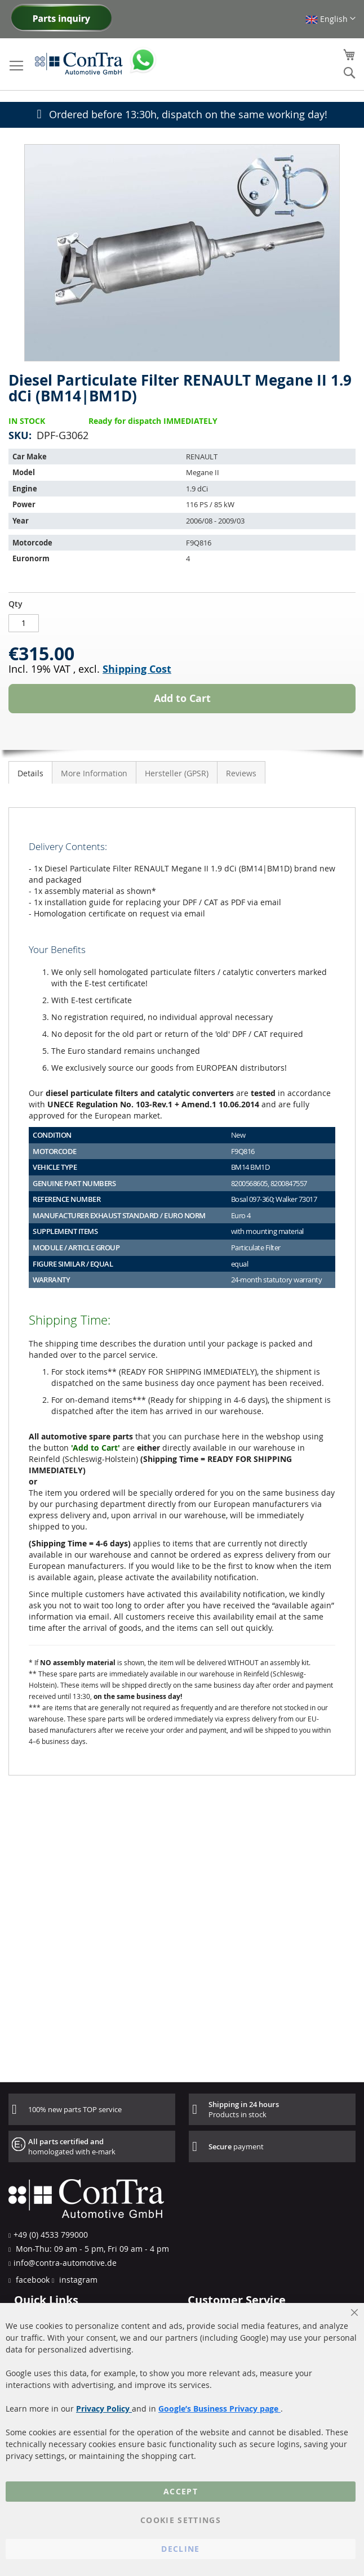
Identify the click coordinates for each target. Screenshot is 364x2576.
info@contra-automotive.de (65, 2262)
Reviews (241, 773)
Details (30, 773)
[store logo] (79, 63)
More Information (94, 773)
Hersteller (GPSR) (176, 773)
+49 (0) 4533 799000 (51, 2234)
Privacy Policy (104, 2408)
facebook (32, 2279)
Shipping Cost (137, 669)
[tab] (30, 772)
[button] (330, 18)
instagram (77, 2279)
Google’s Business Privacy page (219, 2408)
